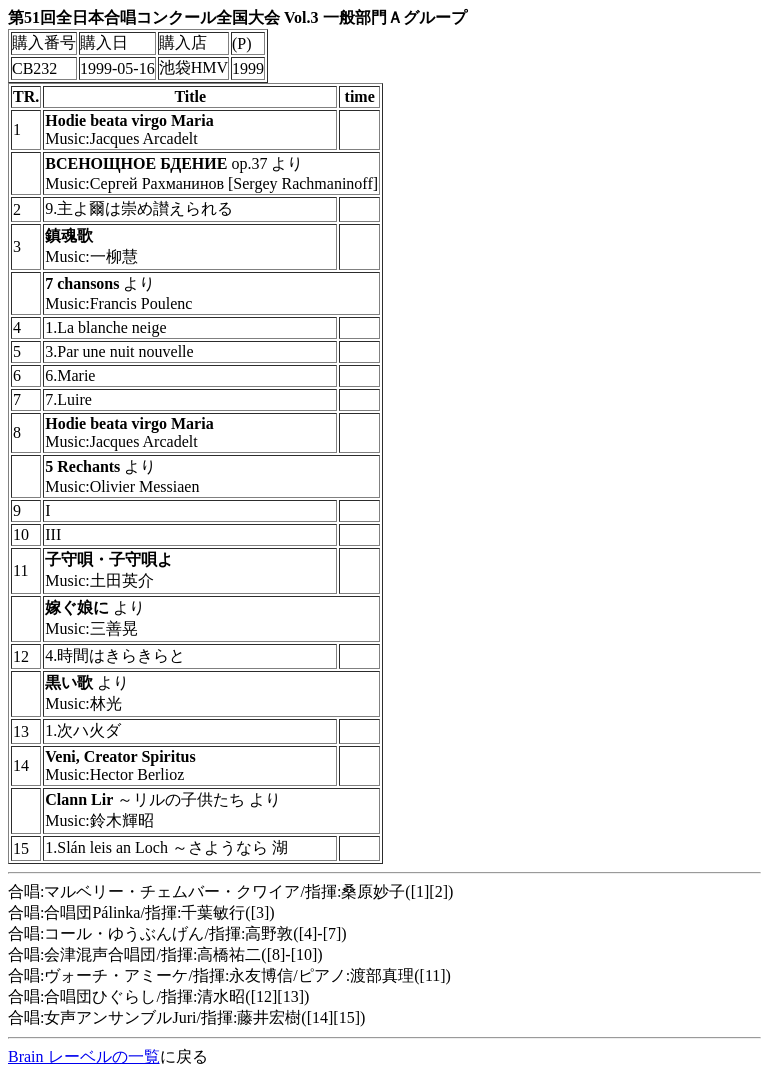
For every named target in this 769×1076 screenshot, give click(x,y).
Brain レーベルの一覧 (84, 1056)
